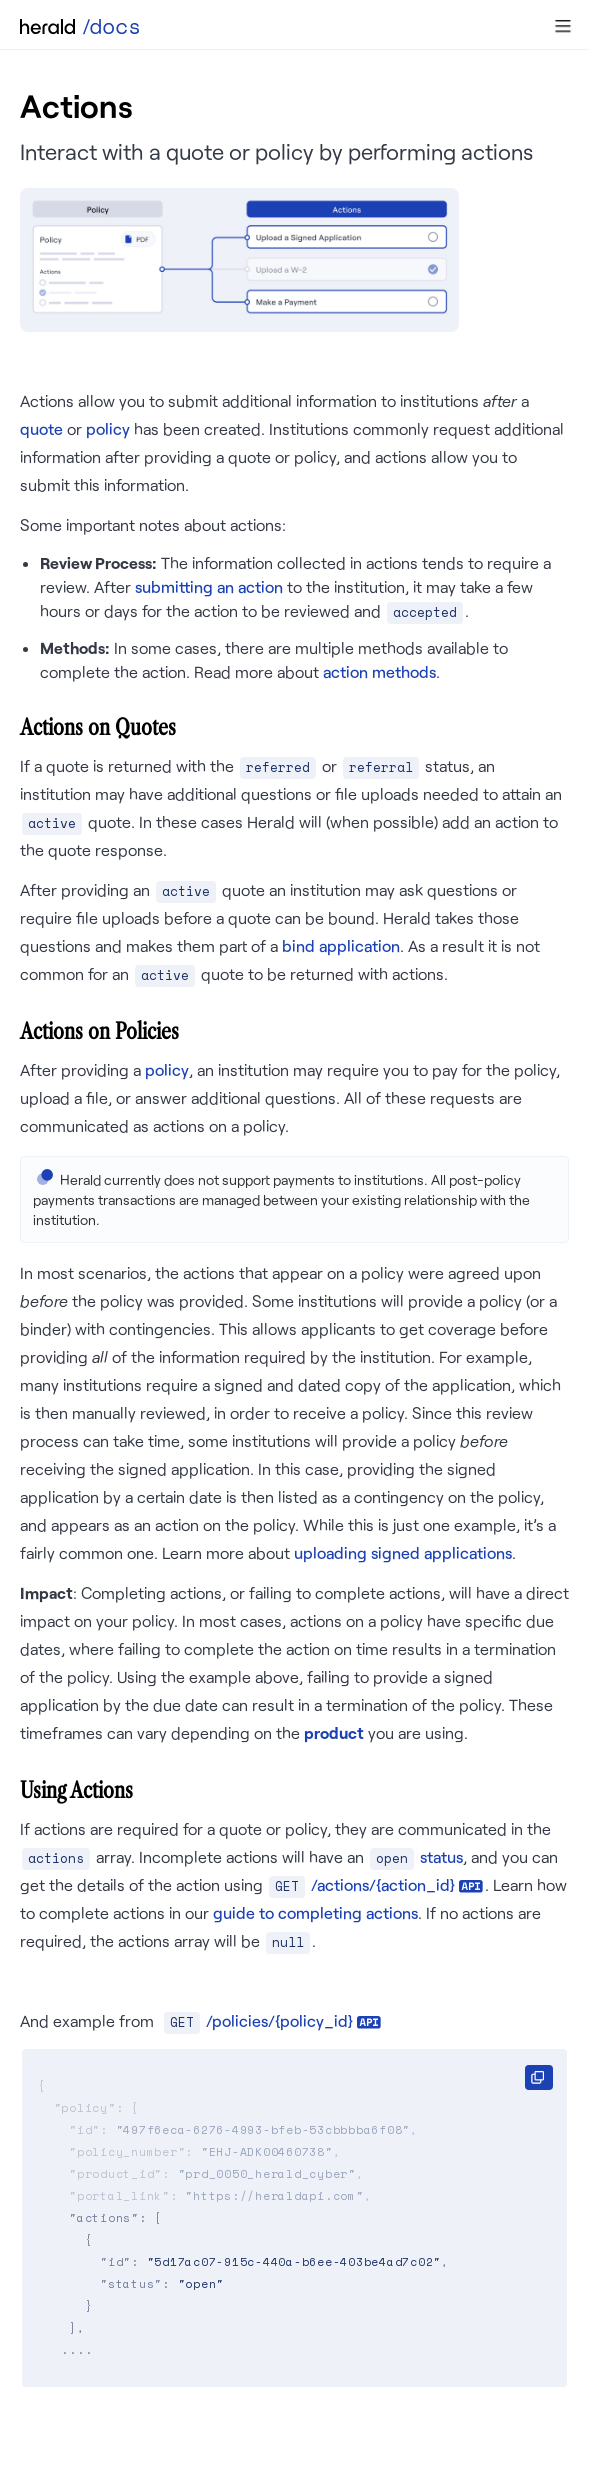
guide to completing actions (315, 1912)
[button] (563, 26)
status (441, 1856)
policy (108, 428)
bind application (341, 945)
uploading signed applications (403, 1552)
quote (41, 428)
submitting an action (209, 586)
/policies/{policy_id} (279, 2020)
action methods (379, 671)
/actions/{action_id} (383, 1884)
